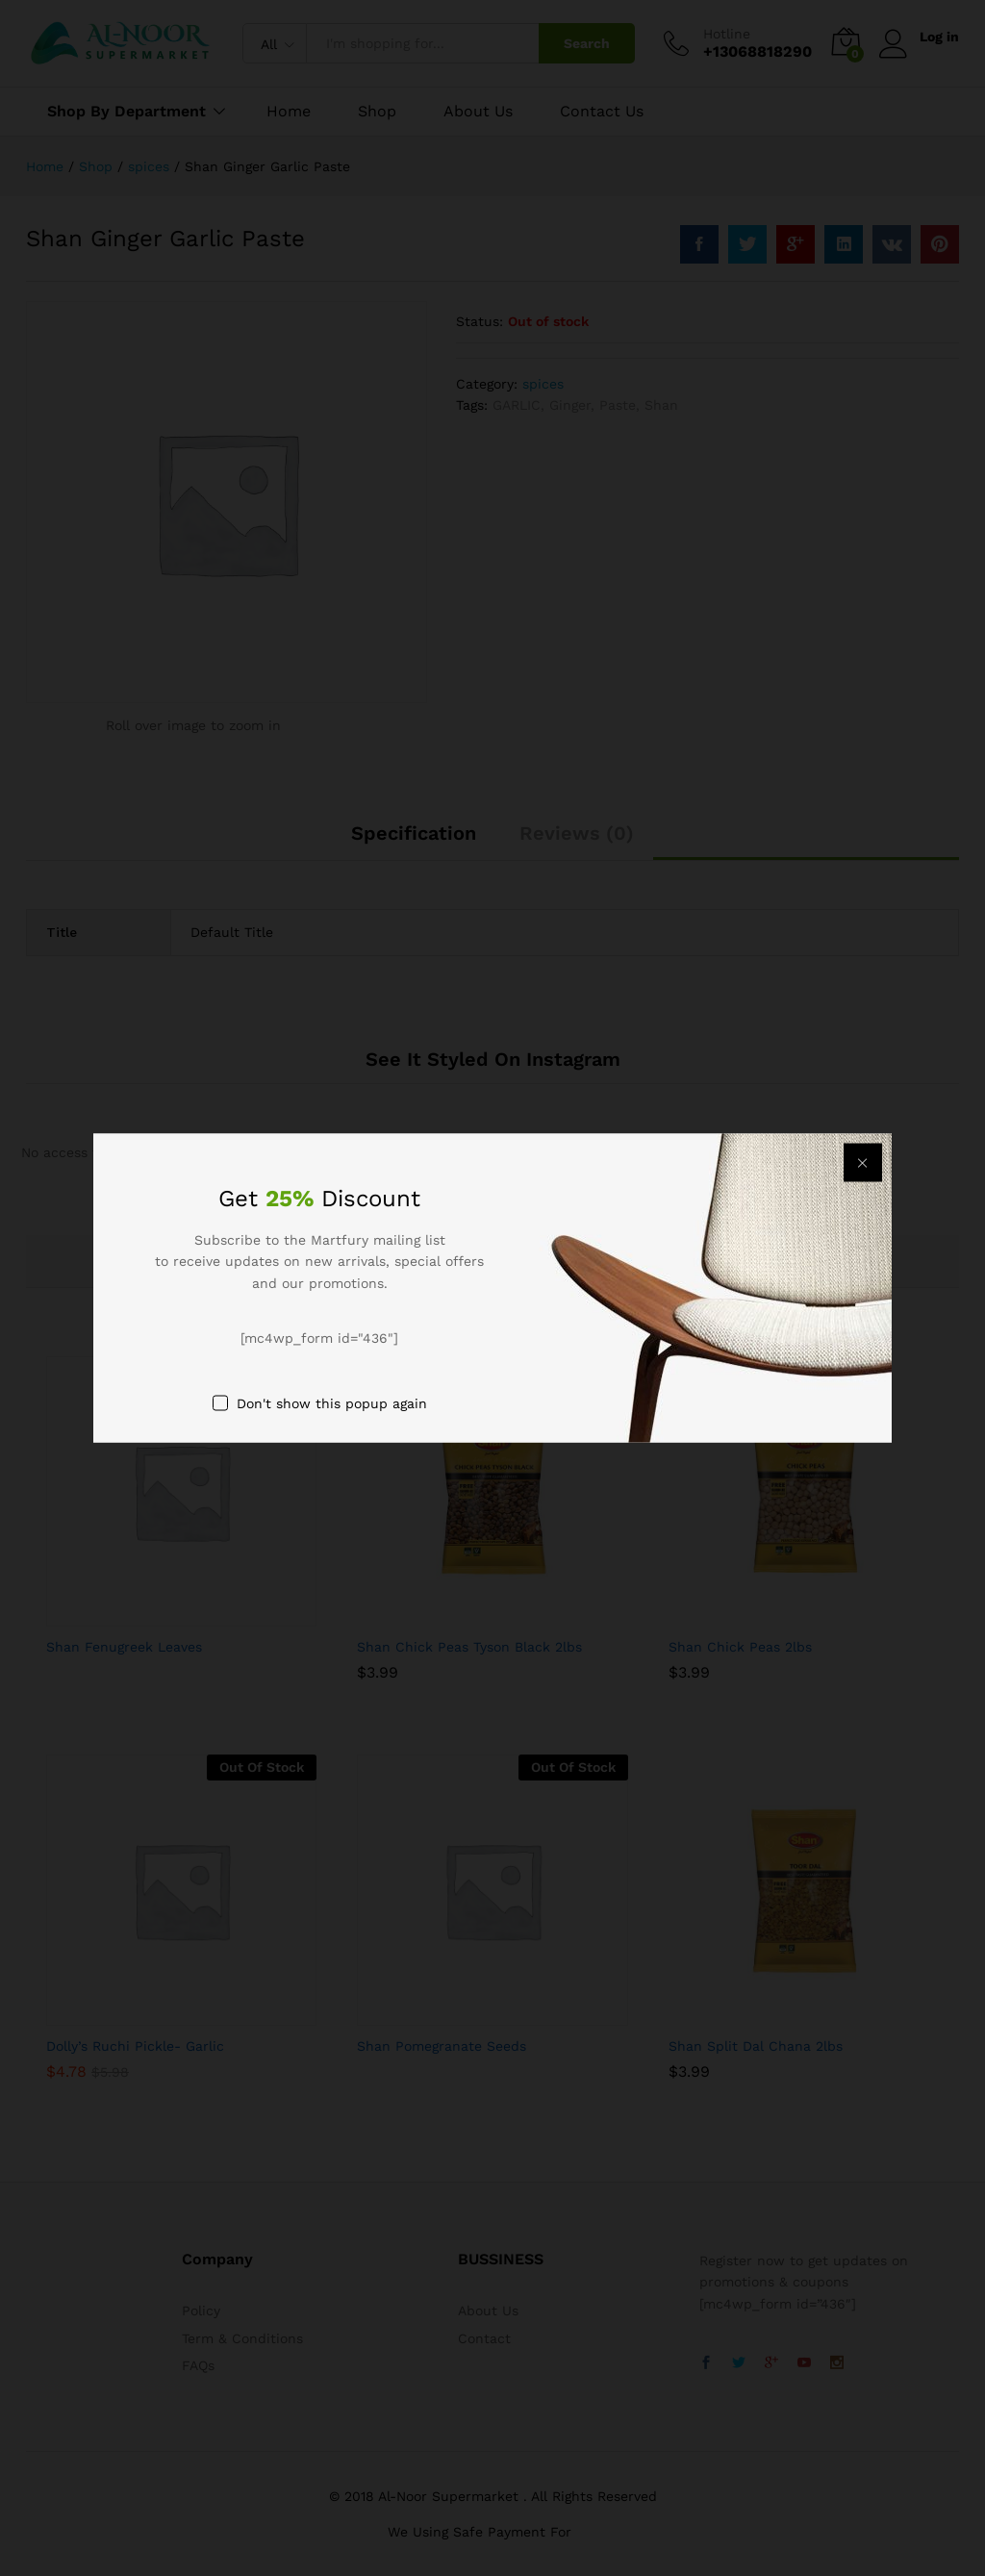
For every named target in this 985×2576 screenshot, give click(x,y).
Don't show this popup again (332, 1402)
